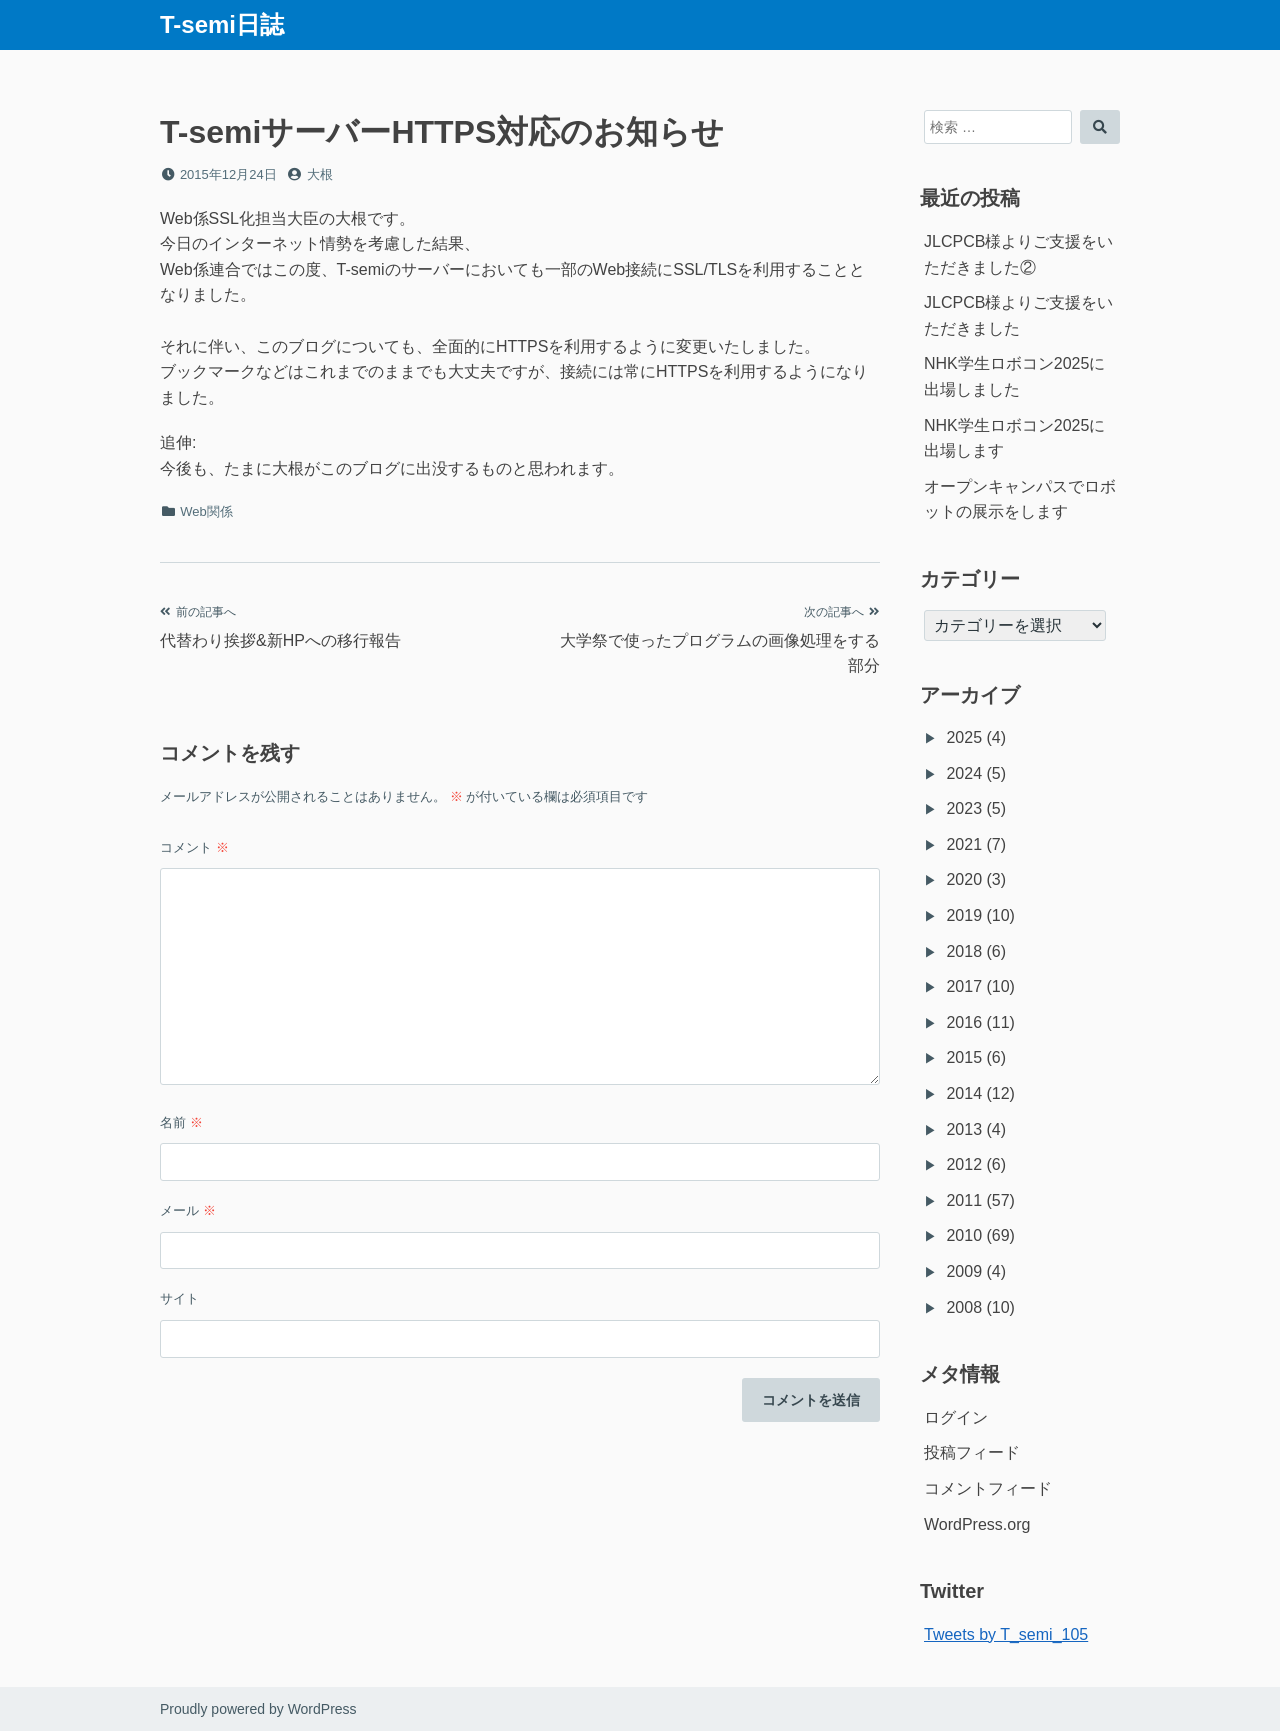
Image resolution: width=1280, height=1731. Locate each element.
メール (188, 1210)
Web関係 (206, 511)
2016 (964, 1022)
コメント (194, 847)
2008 (964, 1307)
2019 (964, 915)
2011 (964, 1200)
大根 (320, 174)
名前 (181, 1122)
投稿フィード (972, 1452)
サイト (179, 1298)
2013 (964, 1129)
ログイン (956, 1417)
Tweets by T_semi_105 (1006, 1634)
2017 (964, 986)
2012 (964, 1164)
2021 (964, 844)
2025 (964, 737)
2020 (964, 879)
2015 (964, 1057)
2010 (964, 1235)
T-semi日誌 (222, 24)
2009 (964, 1271)
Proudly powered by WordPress (258, 1709)
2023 (964, 808)
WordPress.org (977, 1524)
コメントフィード (988, 1488)
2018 (964, 951)
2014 (964, 1093)
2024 (964, 773)
